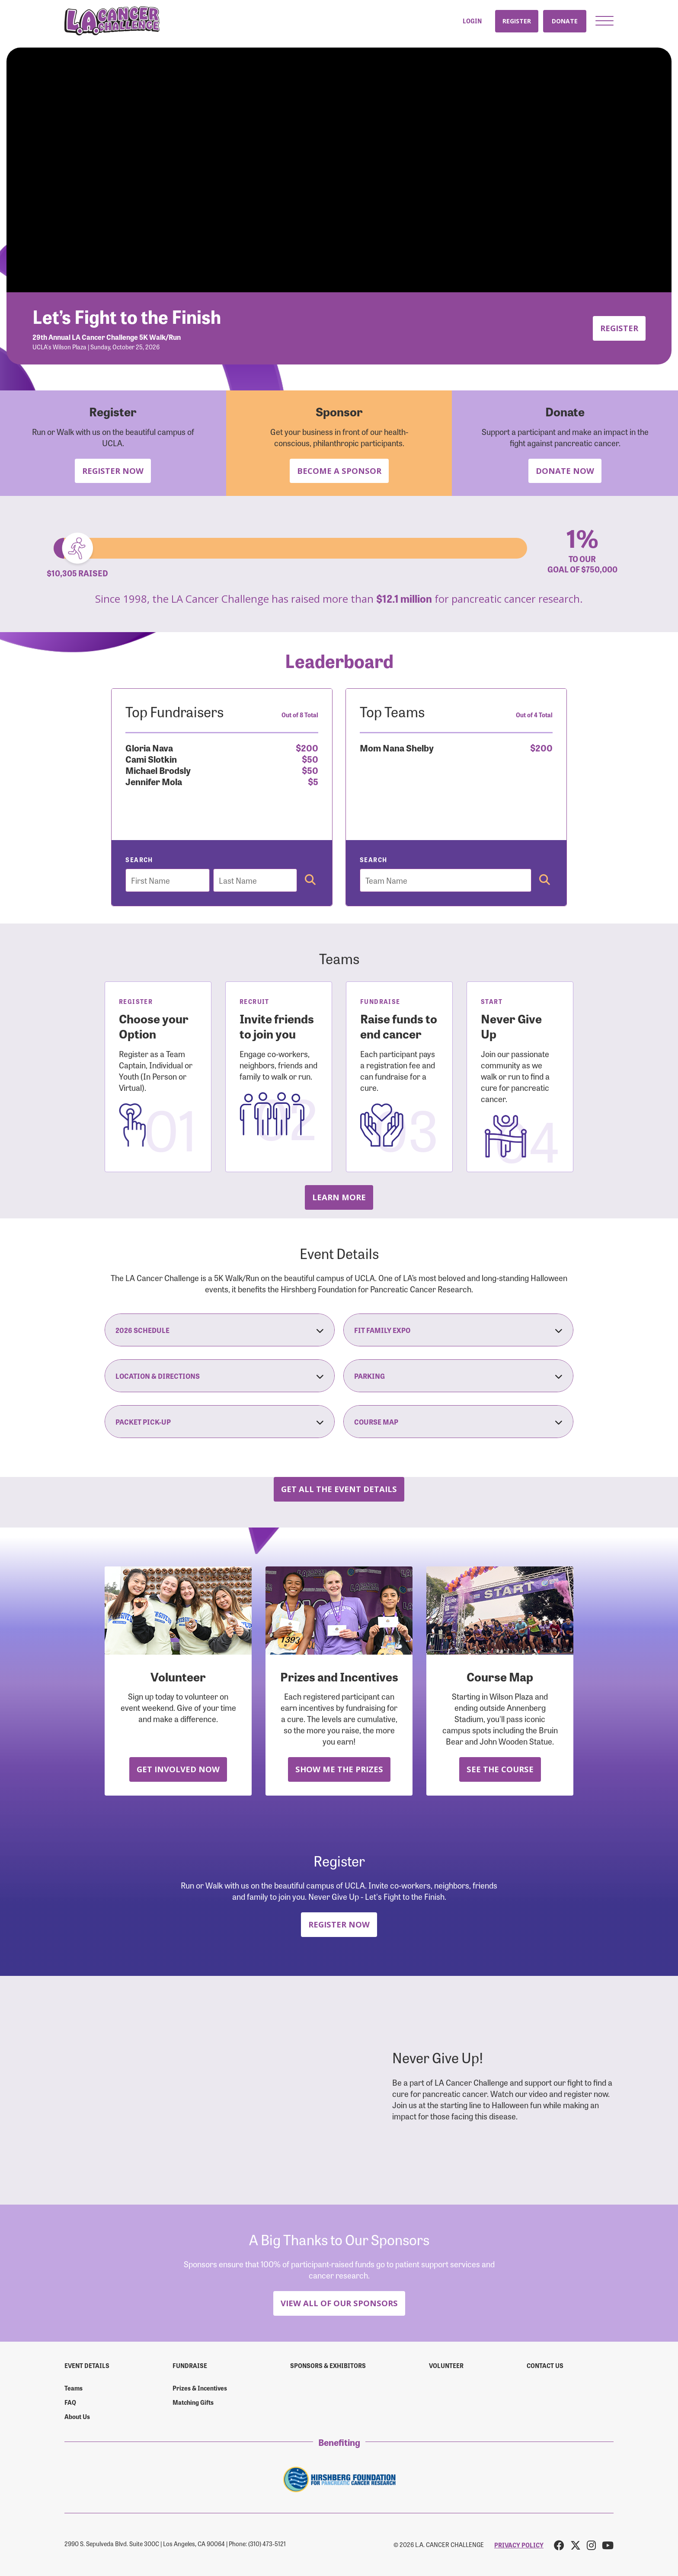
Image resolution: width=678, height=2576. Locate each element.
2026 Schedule (219, 1330)
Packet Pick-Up (219, 1421)
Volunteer (446, 2365)
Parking (458, 1375)
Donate (565, 21)
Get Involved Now (178, 1769)
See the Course (500, 1769)
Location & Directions (219, 1375)
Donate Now (565, 470)
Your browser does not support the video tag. (339, 170)
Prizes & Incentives (200, 2388)
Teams (73, 2388)
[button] (604, 21)
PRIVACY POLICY (519, 2545)
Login (472, 21)
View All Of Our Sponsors (339, 2303)
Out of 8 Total (299, 714)
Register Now (113, 470)
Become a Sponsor (339, 470)
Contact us (545, 2365)
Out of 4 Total (534, 714)
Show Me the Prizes (339, 1769)
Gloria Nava (149, 747)
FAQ (70, 2402)
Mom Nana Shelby (397, 747)
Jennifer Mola (153, 781)
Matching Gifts (193, 2402)
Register (516, 21)
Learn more (339, 1197)
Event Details (86, 2365)
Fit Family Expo (458, 1330)
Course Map (458, 1421)
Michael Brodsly (158, 770)
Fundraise (190, 2365)
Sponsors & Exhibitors (328, 2365)
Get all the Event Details (339, 1488)
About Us (77, 2416)
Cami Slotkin (151, 758)
